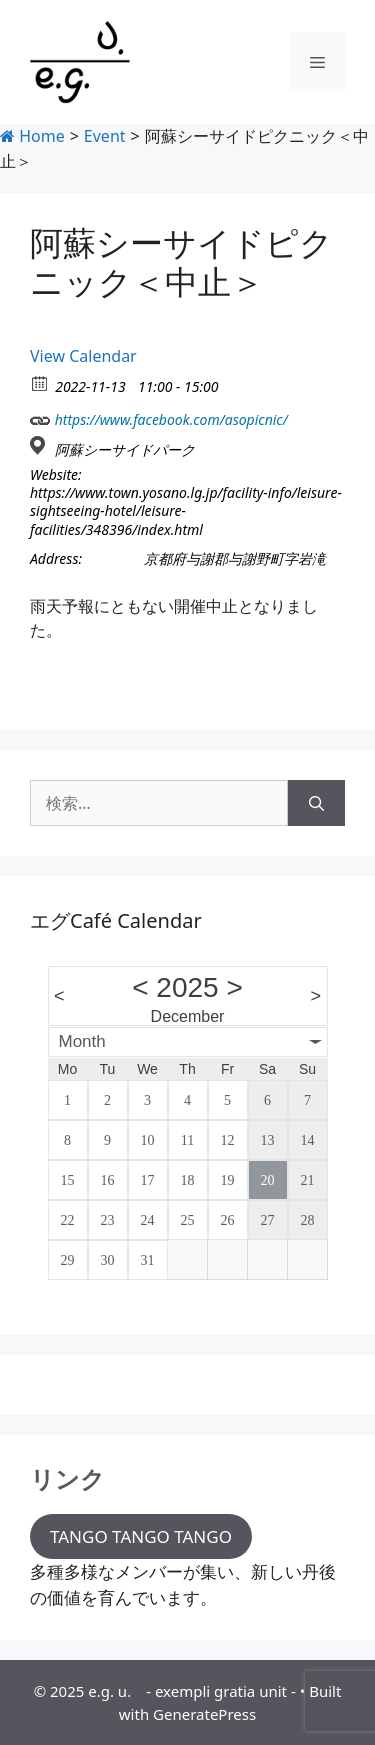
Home (32, 136)
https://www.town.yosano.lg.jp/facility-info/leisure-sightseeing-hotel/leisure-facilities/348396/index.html (186, 511)
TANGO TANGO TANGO (141, 1536)
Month (82, 1041)
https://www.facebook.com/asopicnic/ (159, 417)
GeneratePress (204, 1714)
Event (105, 136)
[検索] (316, 803)
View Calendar (83, 356)
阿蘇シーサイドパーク (125, 450)
